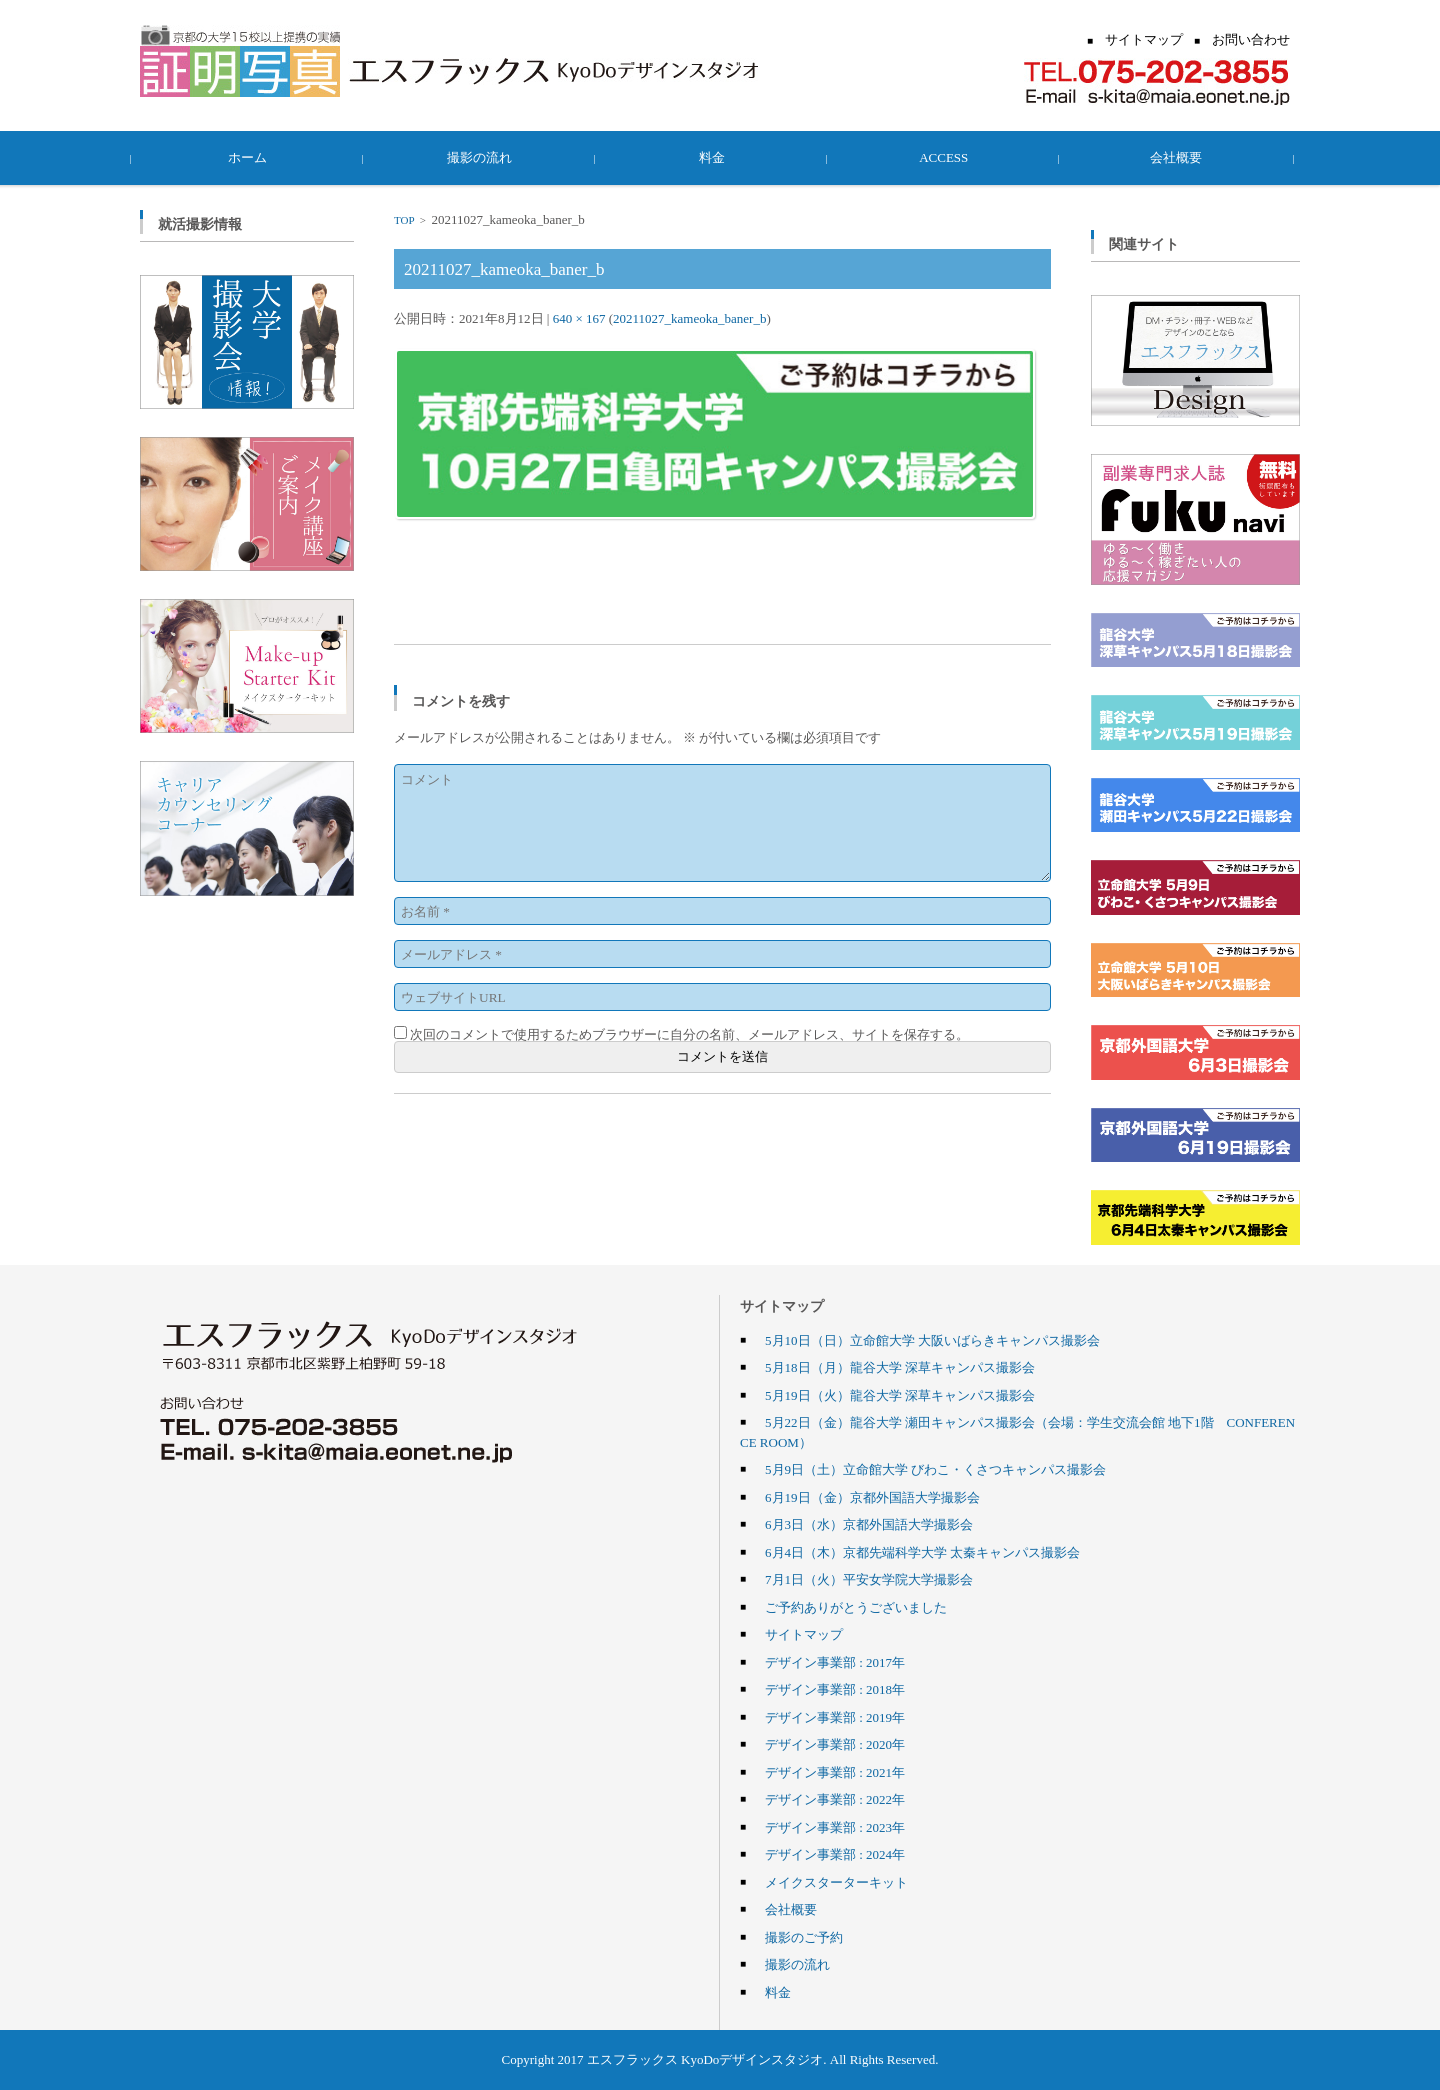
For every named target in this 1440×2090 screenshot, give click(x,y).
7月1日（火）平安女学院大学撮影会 (869, 1579)
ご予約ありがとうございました (856, 1607)
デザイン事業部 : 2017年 (835, 1662)
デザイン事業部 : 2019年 (835, 1717)
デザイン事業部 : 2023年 (835, 1827)
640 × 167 (579, 318)
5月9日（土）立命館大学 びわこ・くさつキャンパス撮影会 (935, 1469)
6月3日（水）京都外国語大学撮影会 (869, 1524)
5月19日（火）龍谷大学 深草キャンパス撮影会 (900, 1395)
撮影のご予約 (804, 1937)
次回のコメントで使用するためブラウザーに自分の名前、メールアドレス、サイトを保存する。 (689, 1034)
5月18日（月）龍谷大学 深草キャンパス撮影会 (900, 1367)
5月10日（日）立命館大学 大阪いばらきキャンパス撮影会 (932, 1340)
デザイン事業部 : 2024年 (835, 1854)
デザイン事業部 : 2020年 (835, 1744)
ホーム (256, 157)
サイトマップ (804, 1634)
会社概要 (1184, 157)
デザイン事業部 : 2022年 (835, 1799)
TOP (404, 220)
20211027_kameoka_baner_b (689, 318)
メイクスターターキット (836, 1882)
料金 (720, 157)
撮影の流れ (488, 157)
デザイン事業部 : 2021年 (835, 1772)
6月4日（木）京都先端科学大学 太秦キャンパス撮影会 (922, 1552)
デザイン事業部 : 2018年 (835, 1689)
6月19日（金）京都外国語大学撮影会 (872, 1497)
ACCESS (951, 157)
